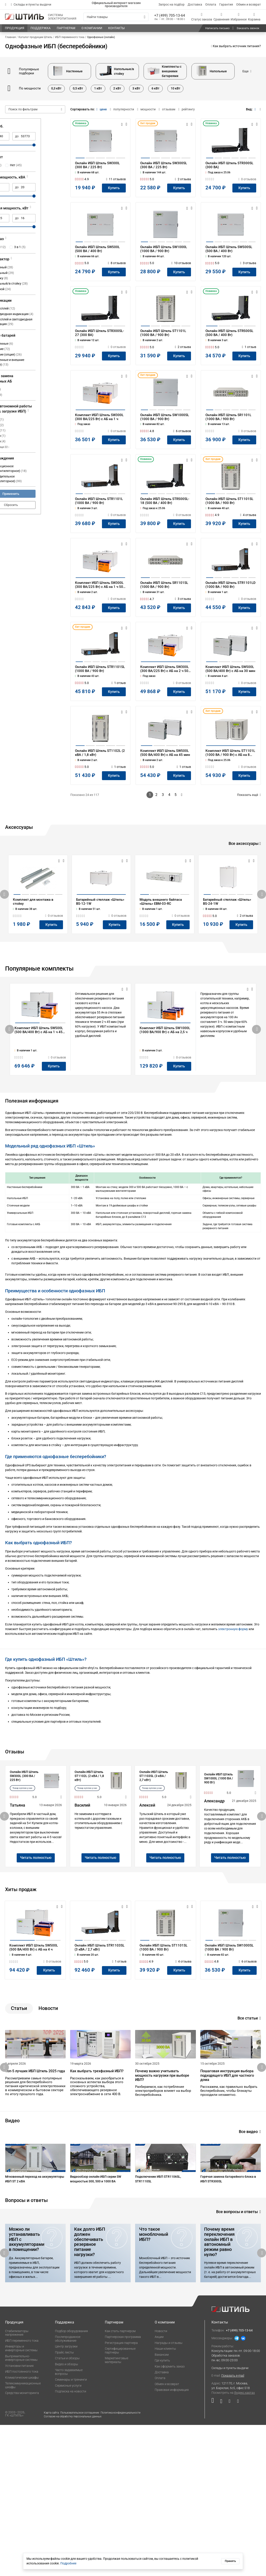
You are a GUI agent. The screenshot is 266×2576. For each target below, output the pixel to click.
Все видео (250, 2276)
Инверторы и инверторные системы (21, 2499)
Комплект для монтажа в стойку (33, 1025)
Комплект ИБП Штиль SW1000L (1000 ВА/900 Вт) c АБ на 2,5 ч (165, 1167)
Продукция (14, 2473)
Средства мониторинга (22, 2544)
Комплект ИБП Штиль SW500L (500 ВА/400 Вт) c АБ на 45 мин (165, 862)
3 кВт (136, 88)
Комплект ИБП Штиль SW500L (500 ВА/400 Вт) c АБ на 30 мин (230, 765)
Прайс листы (64, 2503)
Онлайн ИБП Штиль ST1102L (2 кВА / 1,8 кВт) (100, 862)
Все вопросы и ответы (238, 2362)
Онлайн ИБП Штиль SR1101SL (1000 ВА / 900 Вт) (164, 667)
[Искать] (144, 17)
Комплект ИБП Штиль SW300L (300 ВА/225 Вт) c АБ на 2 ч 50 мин (164, 765)
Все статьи (249, 2155)
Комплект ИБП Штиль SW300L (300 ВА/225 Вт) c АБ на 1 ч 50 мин (99, 667)
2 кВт (117, 88)
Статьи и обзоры (67, 2509)
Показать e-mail (232, 2526)
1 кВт (98, 88)
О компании (165, 2473)
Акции (159, 2488)
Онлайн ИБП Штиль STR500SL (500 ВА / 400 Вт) (229, 374)
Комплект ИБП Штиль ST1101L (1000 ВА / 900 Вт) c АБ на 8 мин (230, 863)
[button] (246, 71)
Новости (161, 2482)
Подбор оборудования (71, 2482)
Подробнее (68, 2563)
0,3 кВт (56, 88)
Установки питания (19, 2516)
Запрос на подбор (171, 4)
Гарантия (226, 4)
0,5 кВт (78, 88)
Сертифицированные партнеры (120, 2501)
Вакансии (162, 2505)
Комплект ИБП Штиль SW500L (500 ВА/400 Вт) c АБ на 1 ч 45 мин (38, 1167)
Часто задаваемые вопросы (69, 2523)
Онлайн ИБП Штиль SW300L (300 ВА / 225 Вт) (97, 179)
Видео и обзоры (66, 2515)
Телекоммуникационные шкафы (23, 2536)
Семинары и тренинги (71, 2530)
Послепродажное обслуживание (67, 2489)
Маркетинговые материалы (116, 2511)
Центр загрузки (66, 2497)
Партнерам (114, 2473)
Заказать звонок (248, 28)
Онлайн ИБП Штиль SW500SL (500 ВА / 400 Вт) (228, 277)
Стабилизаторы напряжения (16, 2483)
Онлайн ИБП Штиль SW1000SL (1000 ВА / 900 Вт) (164, 472)
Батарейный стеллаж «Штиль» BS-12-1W (100, 1025)
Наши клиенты (165, 2499)
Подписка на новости (70, 2542)
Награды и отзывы (169, 2493)
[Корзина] (254, 17)
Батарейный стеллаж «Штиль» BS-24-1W (227, 1025)
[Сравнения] (221, 17)
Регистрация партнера (121, 2493)
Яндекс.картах (244, 2543)
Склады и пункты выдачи (31, 4)
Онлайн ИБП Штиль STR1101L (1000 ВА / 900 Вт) (99, 569)
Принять (230, 2561)
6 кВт (155, 88)
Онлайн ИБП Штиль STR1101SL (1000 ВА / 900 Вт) (100, 765)
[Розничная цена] (25, 136)
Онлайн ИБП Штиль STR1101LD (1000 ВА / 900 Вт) (230, 667)
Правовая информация (172, 2541)
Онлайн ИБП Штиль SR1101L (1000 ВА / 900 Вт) (228, 472)
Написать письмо (217, 28)
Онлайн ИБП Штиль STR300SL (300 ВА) (229, 179)
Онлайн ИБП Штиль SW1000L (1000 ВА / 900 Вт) (163, 277)
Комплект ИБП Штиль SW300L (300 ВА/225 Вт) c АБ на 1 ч (99, 472)
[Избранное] (238, 17)
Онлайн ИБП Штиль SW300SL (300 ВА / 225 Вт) (163, 179)
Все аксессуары (245, 953)
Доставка (195, 4)
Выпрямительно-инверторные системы (21, 2509)
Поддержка (64, 2473)
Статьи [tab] (19, 2146)
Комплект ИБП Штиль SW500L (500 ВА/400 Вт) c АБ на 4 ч (33, 2085)
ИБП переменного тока (22, 2491)
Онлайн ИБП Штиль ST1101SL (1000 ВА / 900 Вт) (229, 569)
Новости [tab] (48, 2146)
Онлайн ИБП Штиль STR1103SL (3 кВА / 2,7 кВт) (99, 2085)
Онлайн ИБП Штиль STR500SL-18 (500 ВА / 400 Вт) (164, 569)
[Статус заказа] (202, 17)
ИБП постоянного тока (21, 2522)
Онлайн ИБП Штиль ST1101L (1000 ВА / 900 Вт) (163, 374)
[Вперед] (182, 904)
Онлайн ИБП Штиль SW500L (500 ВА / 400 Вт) (97, 277)
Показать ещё (249, 904)
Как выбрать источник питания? (237, 46)
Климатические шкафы (22, 2528)
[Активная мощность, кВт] (25, 218)
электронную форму (233, 1753)
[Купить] (114, 201)
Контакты (219, 2473)
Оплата (210, 4)
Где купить (162, 2511)
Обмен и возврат (248, 4)
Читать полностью (35, 1981)
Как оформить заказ (170, 2517)
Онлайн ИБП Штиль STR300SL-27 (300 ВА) (99, 374)
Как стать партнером (120, 2482)
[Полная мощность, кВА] (25, 187)
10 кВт (175, 88)
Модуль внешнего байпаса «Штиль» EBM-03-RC (161, 1025)
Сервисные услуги (68, 2536)
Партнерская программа (123, 2488)
